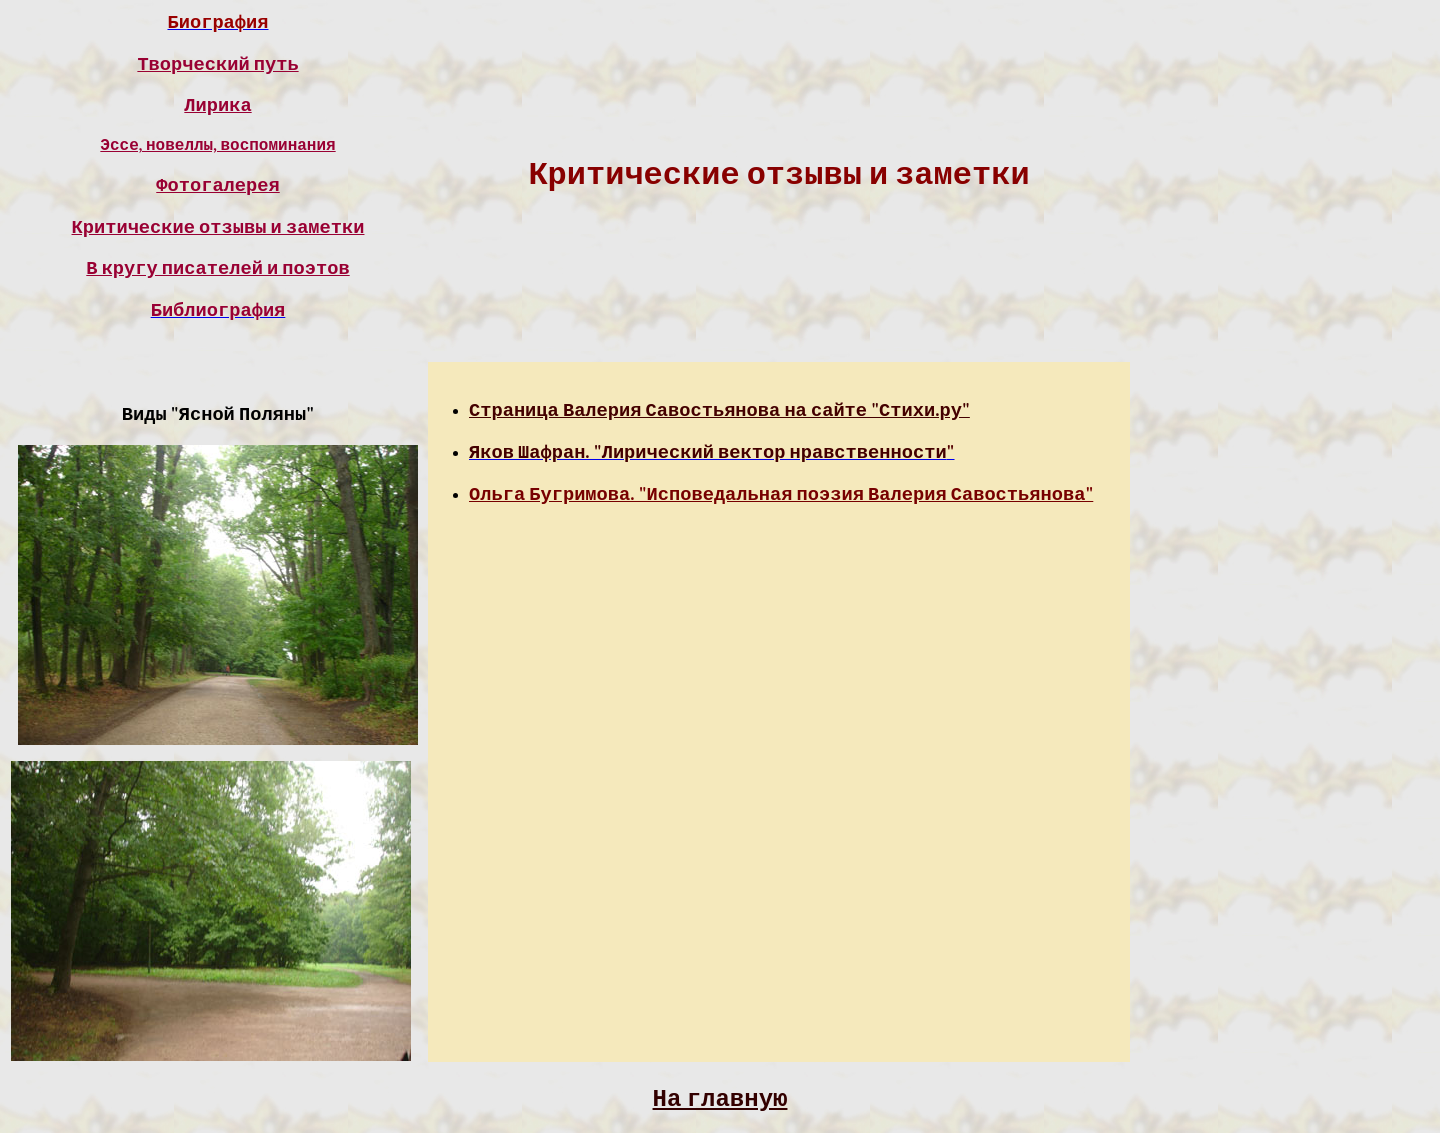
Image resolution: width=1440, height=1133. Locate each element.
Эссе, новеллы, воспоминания (217, 145)
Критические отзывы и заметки (218, 227)
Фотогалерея (217, 185)
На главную (720, 1098)
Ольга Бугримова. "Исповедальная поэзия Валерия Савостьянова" (781, 494)
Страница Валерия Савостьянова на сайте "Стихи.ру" (719, 410)
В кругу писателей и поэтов (217, 268)
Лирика (217, 105)
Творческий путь (217, 64)
